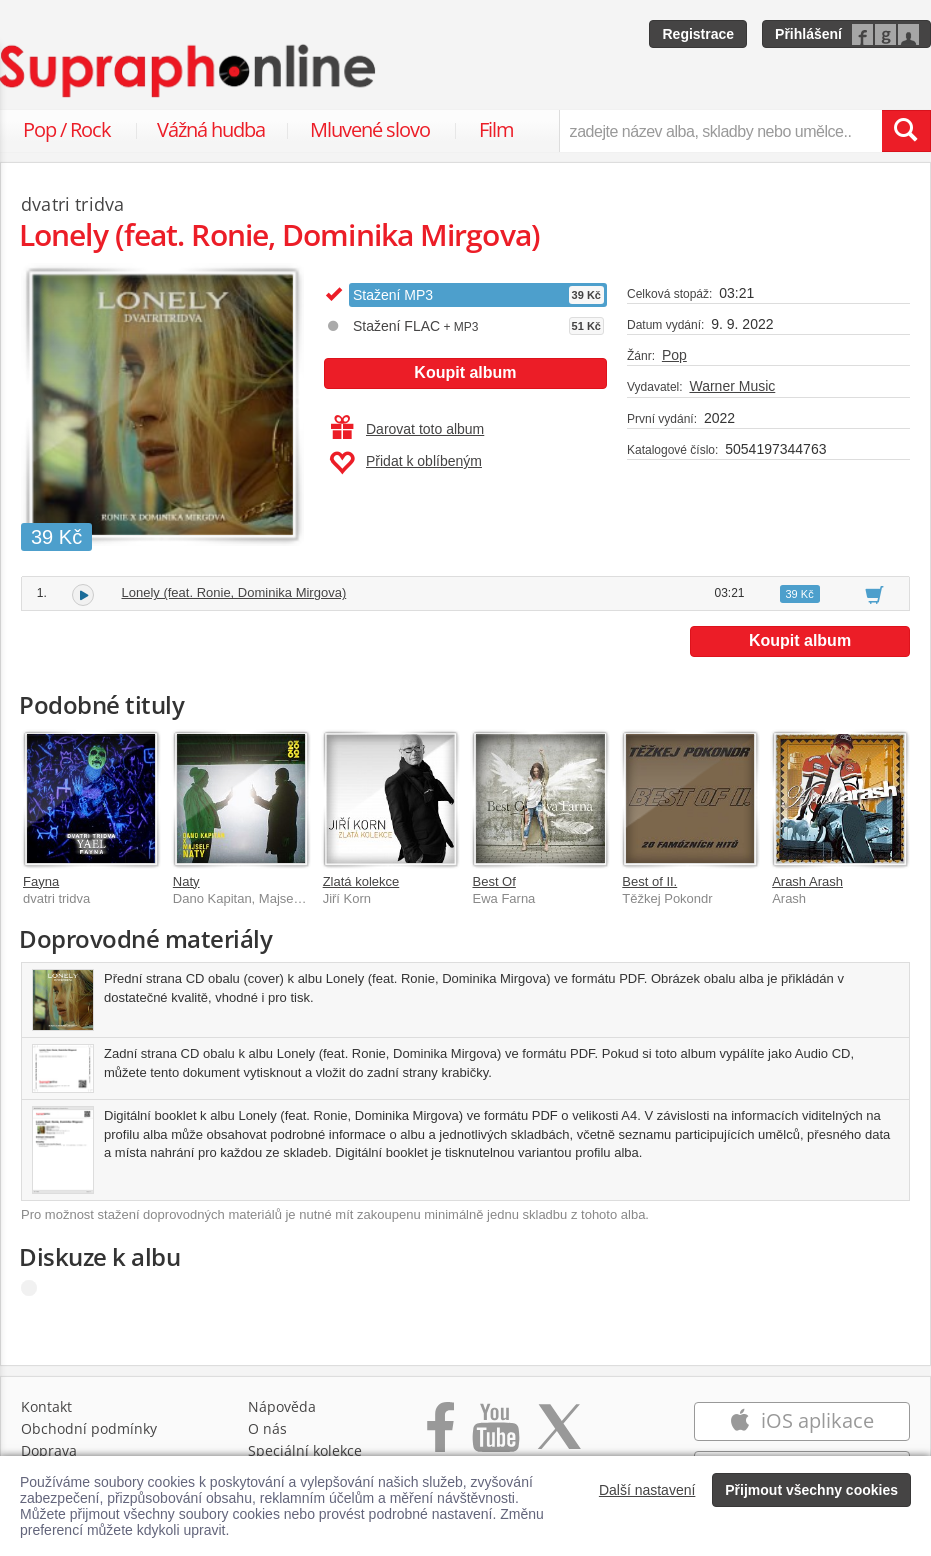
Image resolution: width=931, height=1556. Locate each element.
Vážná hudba (211, 129)
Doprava (49, 1450)
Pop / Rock (67, 129)
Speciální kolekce (305, 1450)
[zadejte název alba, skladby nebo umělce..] (720, 131)
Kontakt (46, 1406)
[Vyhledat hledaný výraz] (906, 131)
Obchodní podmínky (89, 1428)
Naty (186, 881)
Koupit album (465, 372)
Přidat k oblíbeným (405, 463)
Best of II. (649, 881)
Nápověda (282, 1406)
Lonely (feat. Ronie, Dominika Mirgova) (234, 592)
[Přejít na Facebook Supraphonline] (440, 1437)
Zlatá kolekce (361, 881)
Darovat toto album (407, 429)
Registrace (698, 34)
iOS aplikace (801, 1420)
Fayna (41, 881)
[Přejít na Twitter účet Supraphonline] (559, 1437)
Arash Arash (807, 881)
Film (496, 129)
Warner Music (732, 386)
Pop (674, 355)
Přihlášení (808, 34)
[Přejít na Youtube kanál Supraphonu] (495, 1437)
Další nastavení (647, 1490)
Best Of (493, 881)
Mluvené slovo (370, 129)
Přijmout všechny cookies (811, 1490)
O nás (267, 1428)
